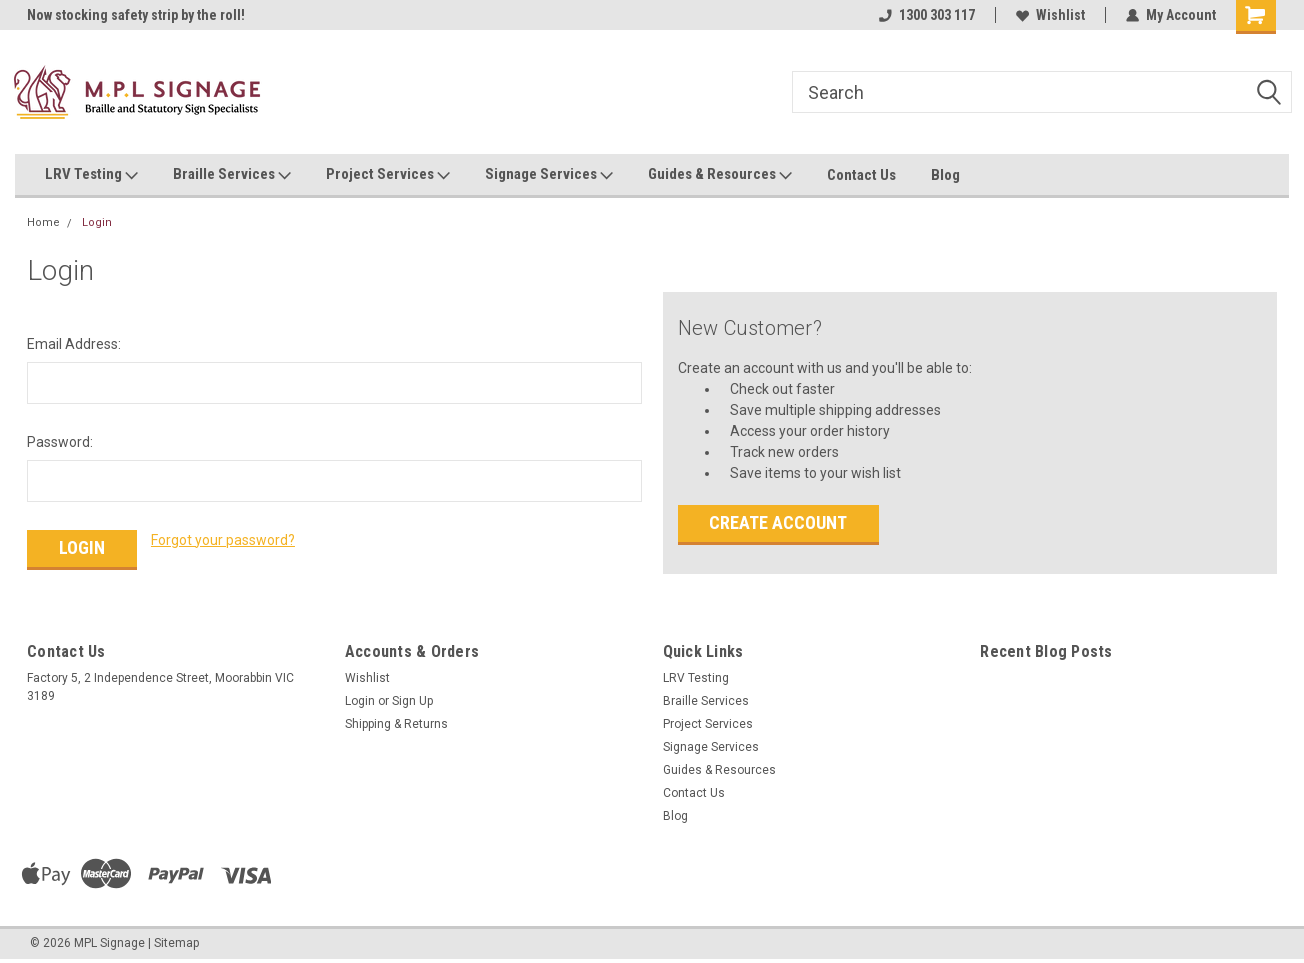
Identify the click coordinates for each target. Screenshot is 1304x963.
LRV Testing (91, 175)
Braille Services (232, 175)
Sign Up (412, 701)
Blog (945, 175)
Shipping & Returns (396, 724)
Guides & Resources (720, 175)
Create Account (778, 522)
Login (97, 222)
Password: (60, 442)
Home (43, 222)
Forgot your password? (223, 540)
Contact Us (861, 175)
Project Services (388, 175)
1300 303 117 (927, 15)
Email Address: (74, 344)
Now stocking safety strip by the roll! (136, 15)
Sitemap (176, 943)
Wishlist (1050, 15)
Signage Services (549, 175)
